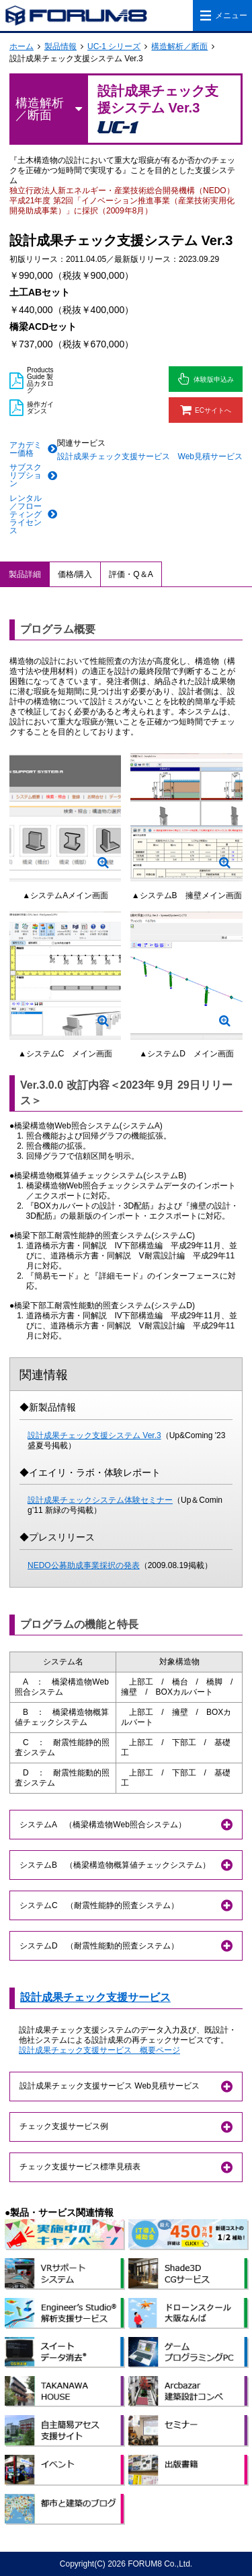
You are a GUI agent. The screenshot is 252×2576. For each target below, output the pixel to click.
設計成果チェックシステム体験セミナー (100, 1500)
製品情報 (60, 46)
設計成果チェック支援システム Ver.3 (94, 1435)
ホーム (21, 46)
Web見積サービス (210, 456)
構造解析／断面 (179, 46)
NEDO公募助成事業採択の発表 (84, 1565)
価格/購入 (75, 574)
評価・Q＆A (131, 574)
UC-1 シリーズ (113, 46)
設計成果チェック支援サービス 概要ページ (99, 2050)
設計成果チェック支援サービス (113, 456)
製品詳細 (25, 574)
